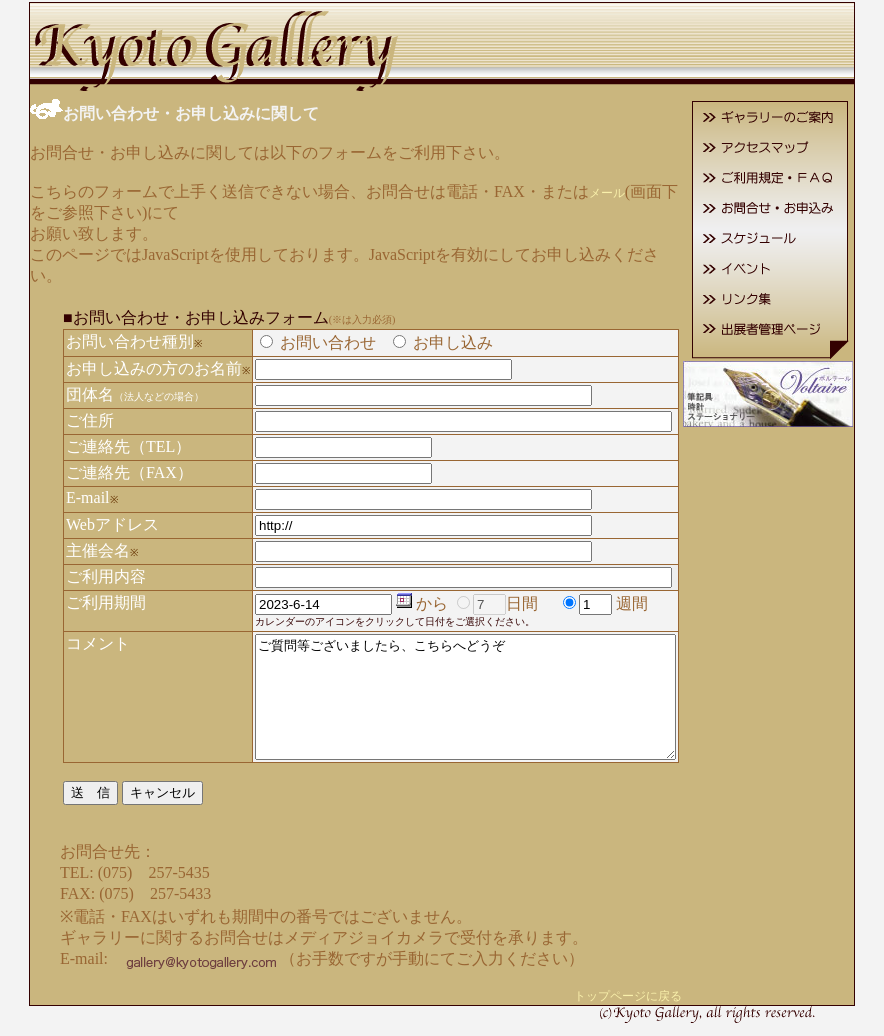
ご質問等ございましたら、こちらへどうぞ (469, 686)
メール (586, 191)
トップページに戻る (657, 997)
